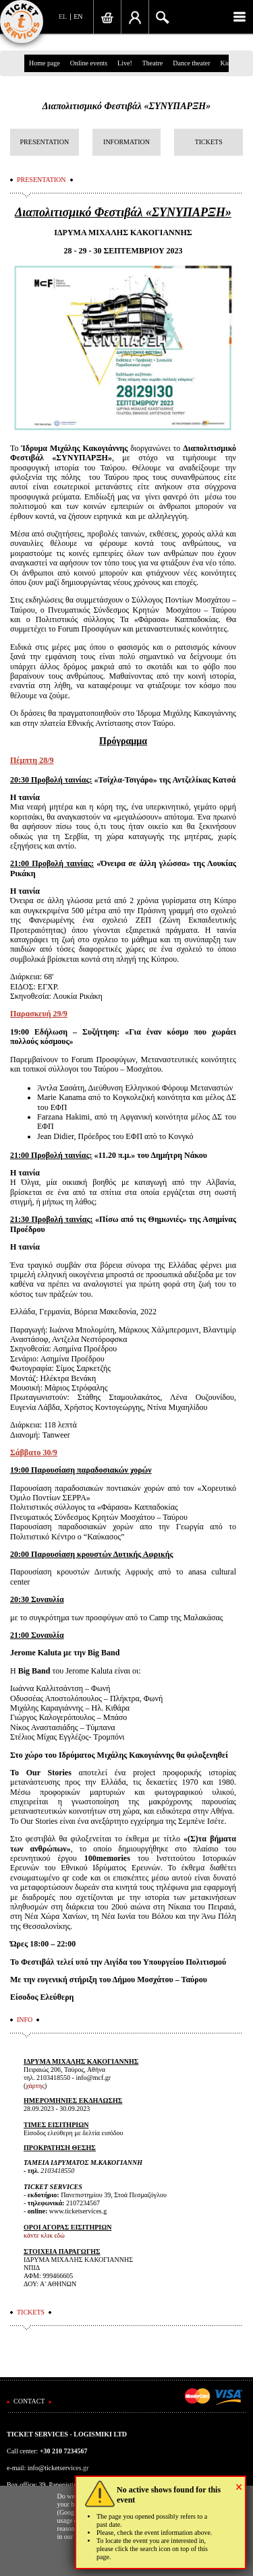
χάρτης (35, 2085)
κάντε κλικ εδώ (44, 2235)
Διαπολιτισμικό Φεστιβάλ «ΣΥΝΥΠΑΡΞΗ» (127, 106)
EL (63, 16)
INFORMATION (126, 142)
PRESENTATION (44, 142)
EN (78, 16)
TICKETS (209, 142)
